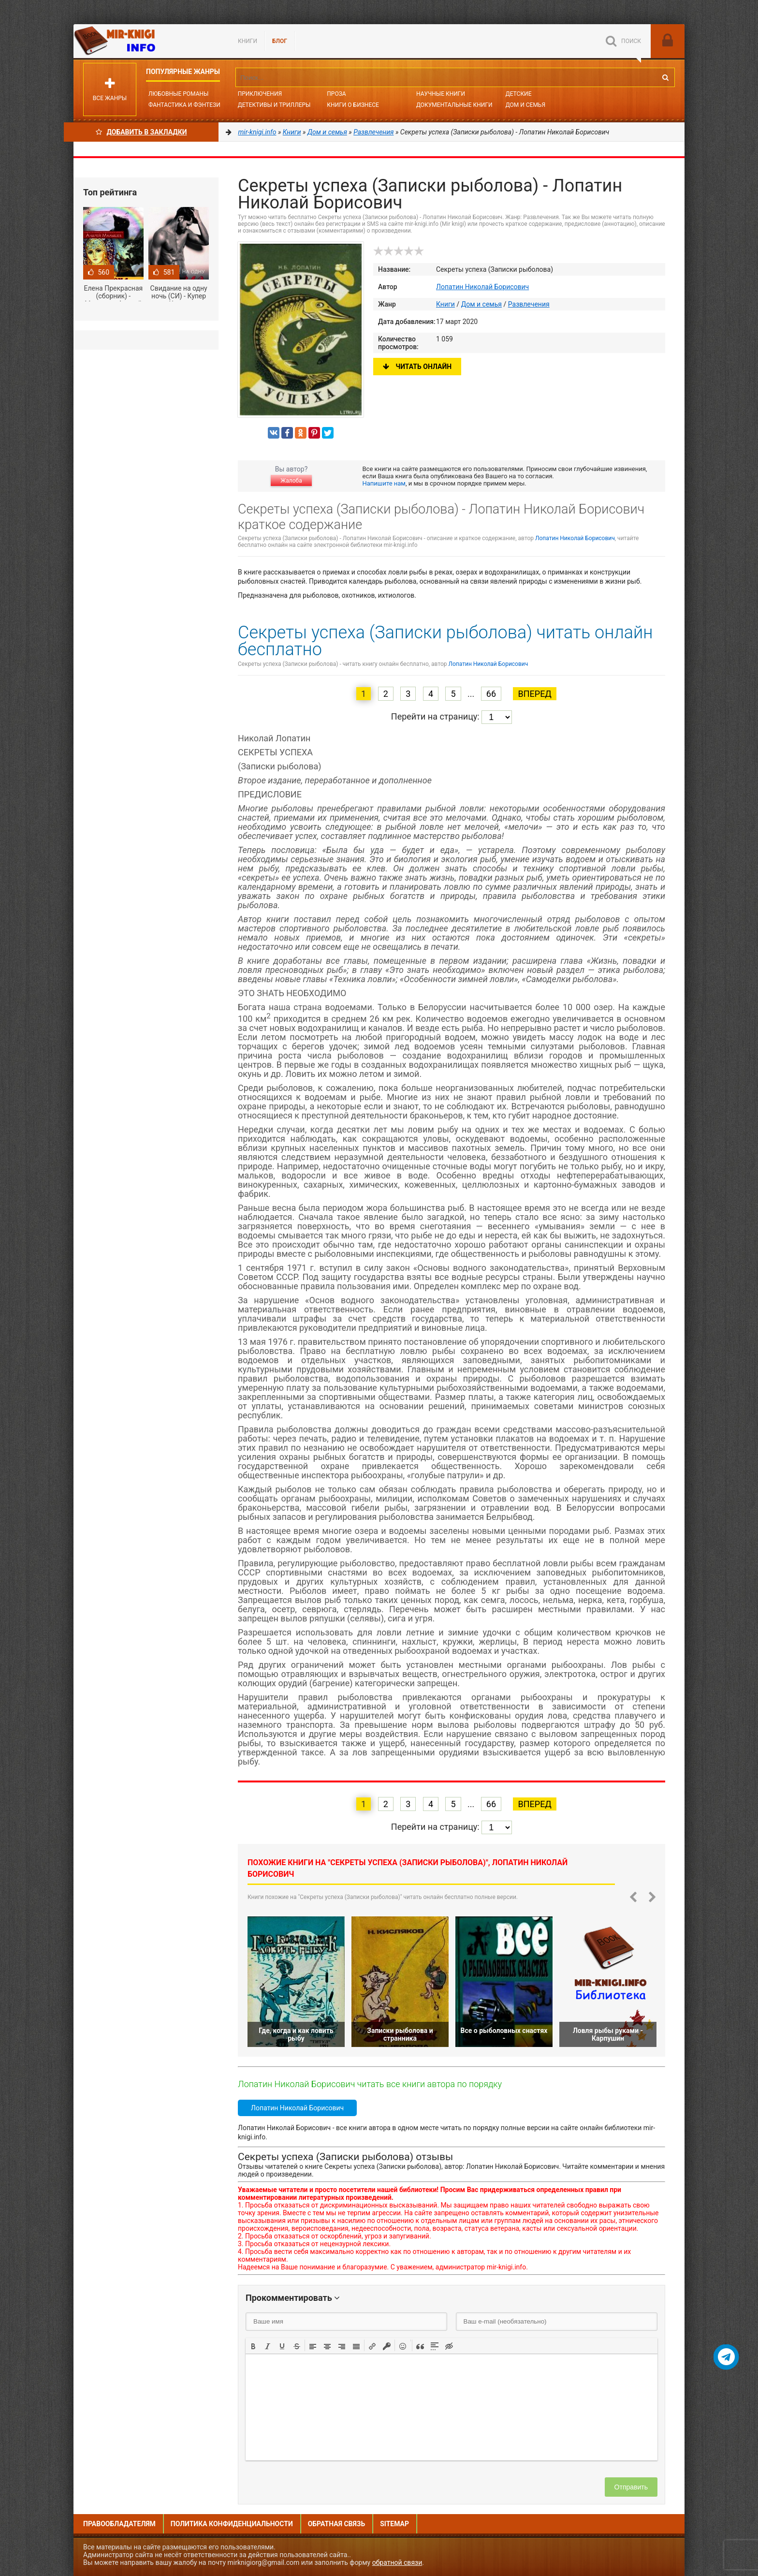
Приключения (260, 93)
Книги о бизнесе (353, 105)
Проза (336, 93)
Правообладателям (119, 2524)
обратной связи (397, 2562)
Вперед (534, 694)
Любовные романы (178, 93)
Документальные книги (454, 105)
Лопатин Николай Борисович (482, 287)
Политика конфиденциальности (232, 2524)
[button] (253, 2345)
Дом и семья (525, 105)
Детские (519, 93)
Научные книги (440, 93)
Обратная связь (336, 2524)
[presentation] (253, 2345)
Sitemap (394, 2524)
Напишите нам (384, 483)
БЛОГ (279, 41)
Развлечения (529, 304)
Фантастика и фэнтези (184, 105)
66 (491, 694)
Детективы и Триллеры (274, 105)
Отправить (631, 2487)
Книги (247, 41)
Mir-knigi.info (146, 41)
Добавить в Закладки (141, 132)
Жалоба (291, 480)
